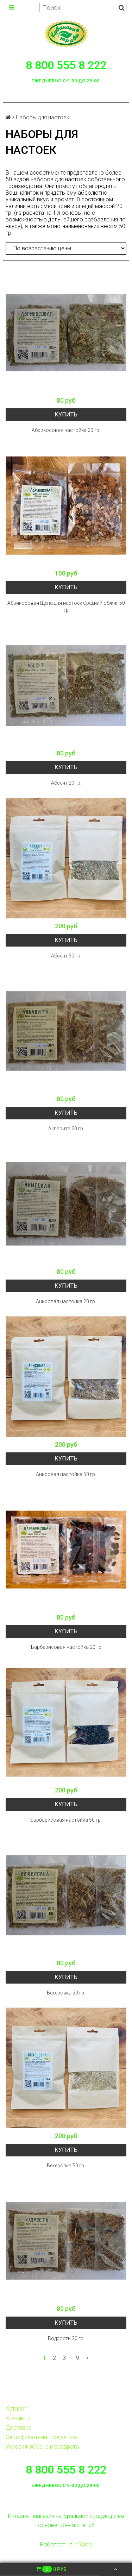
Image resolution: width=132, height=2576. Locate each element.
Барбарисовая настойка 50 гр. (66, 1820)
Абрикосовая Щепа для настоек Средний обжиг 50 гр (66, 606)
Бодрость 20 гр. (66, 2338)
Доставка (18, 2427)
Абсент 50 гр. (66, 956)
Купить (66, 414)
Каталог (16, 2408)
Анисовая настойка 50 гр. (66, 1474)
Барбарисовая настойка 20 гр (66, 1647)
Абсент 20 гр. (66, 783)
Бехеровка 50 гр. (66, 2165)
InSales (83, 2544)
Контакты (18, 2418)
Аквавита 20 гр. (66, 1128)
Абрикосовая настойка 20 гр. (66, 430)
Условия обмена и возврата (42, 2446)
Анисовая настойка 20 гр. (66, 1301)
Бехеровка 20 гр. (66, 1993)
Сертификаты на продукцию (41, 2437)
